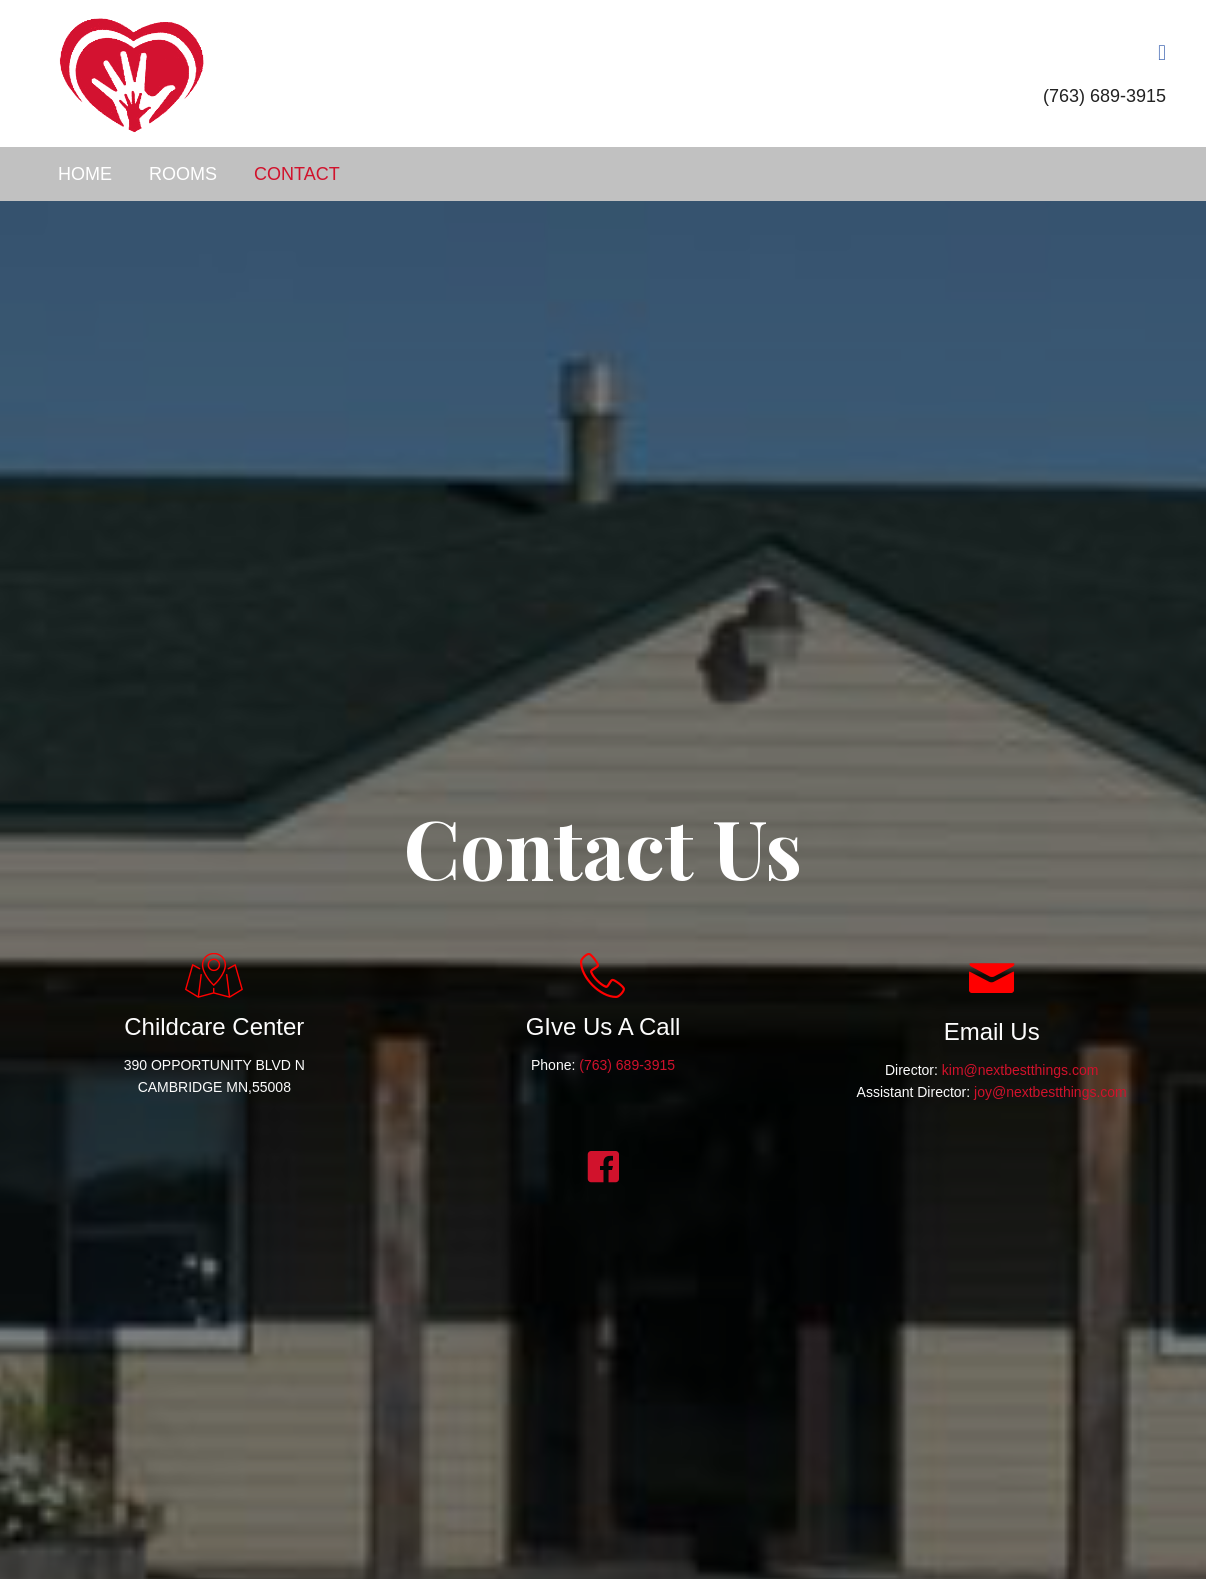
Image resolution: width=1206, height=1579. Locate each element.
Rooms (183, 174)
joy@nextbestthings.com (1050, 1092)
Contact (297, 174)
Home (85, 174)
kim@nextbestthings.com (1020, 1070)
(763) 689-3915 (1104, 96)
